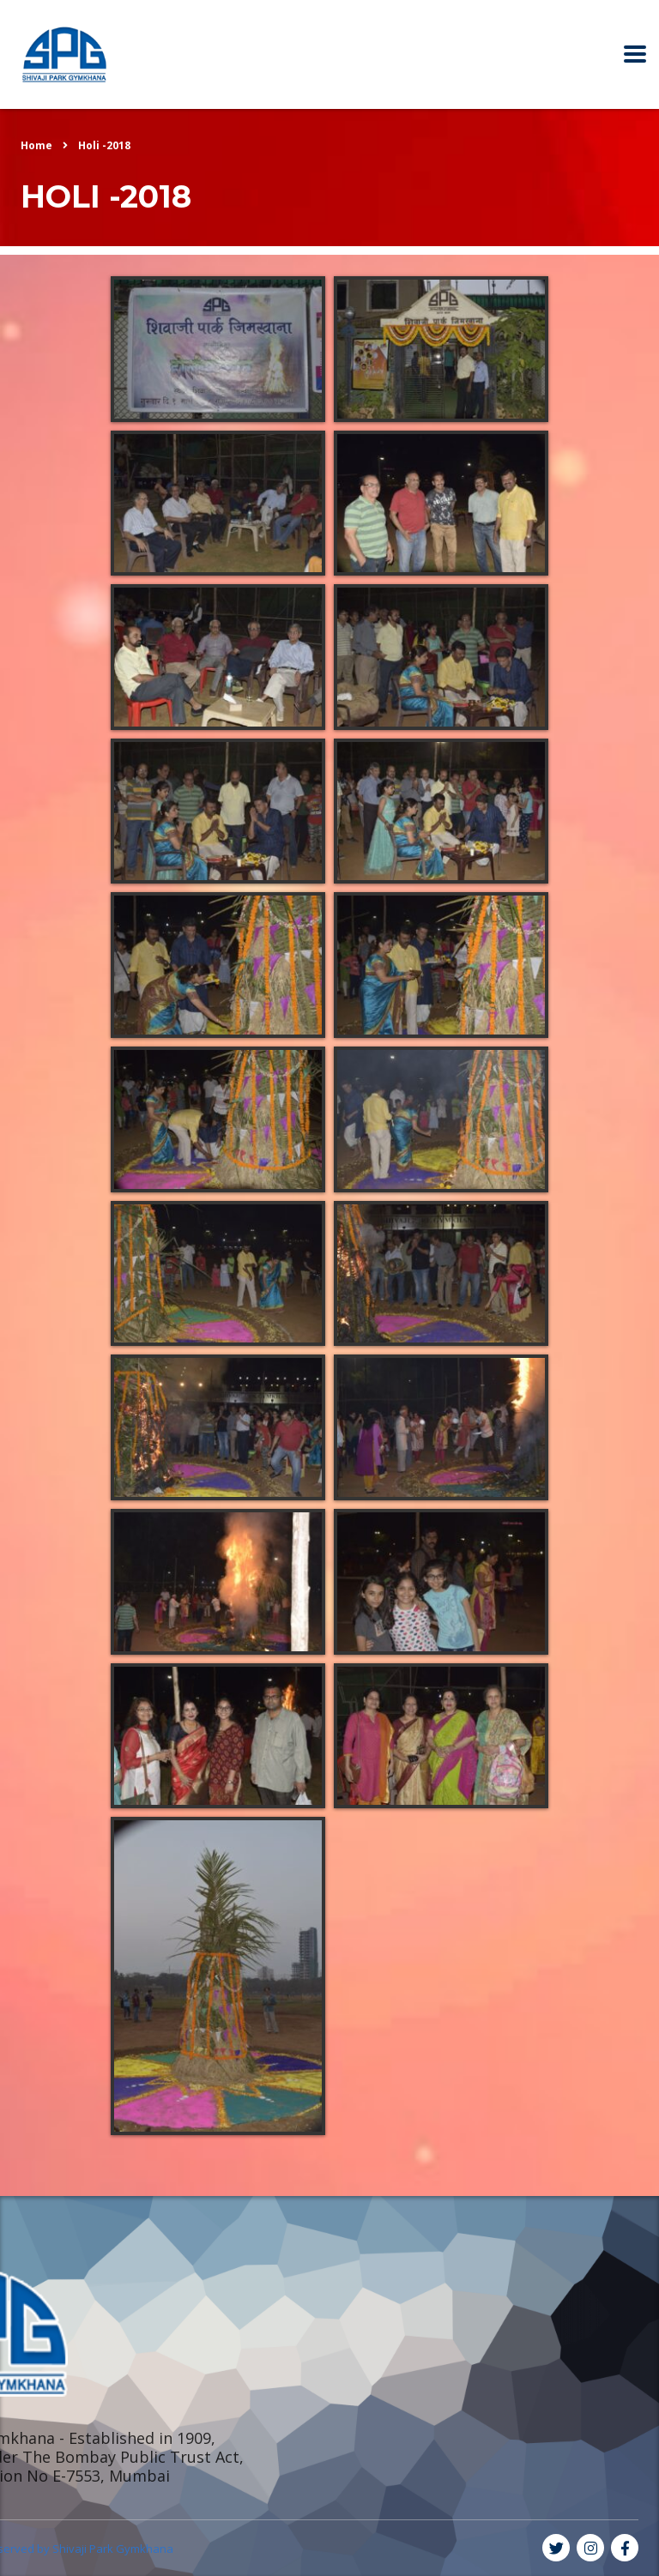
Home (36, 145)
